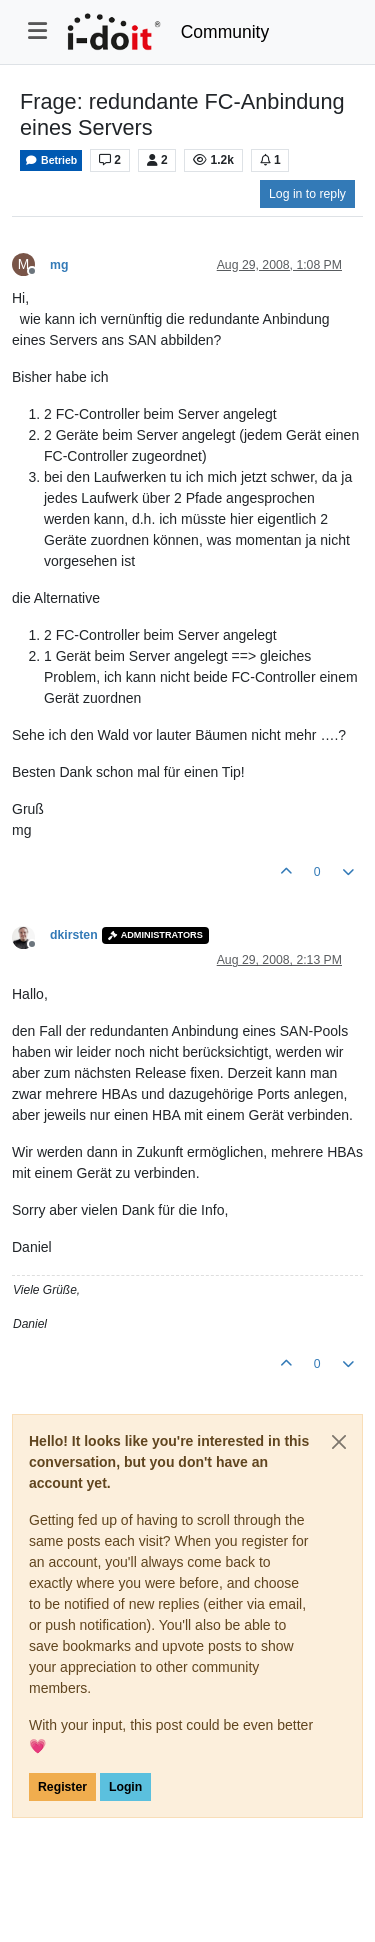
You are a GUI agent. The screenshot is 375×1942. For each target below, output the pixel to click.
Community (225, 32)
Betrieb (51, 160)
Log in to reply (307, 194)
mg (59, 265)
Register (62, 1787)
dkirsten (74, 935)
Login (125, 1787)
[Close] (339, 1442)
